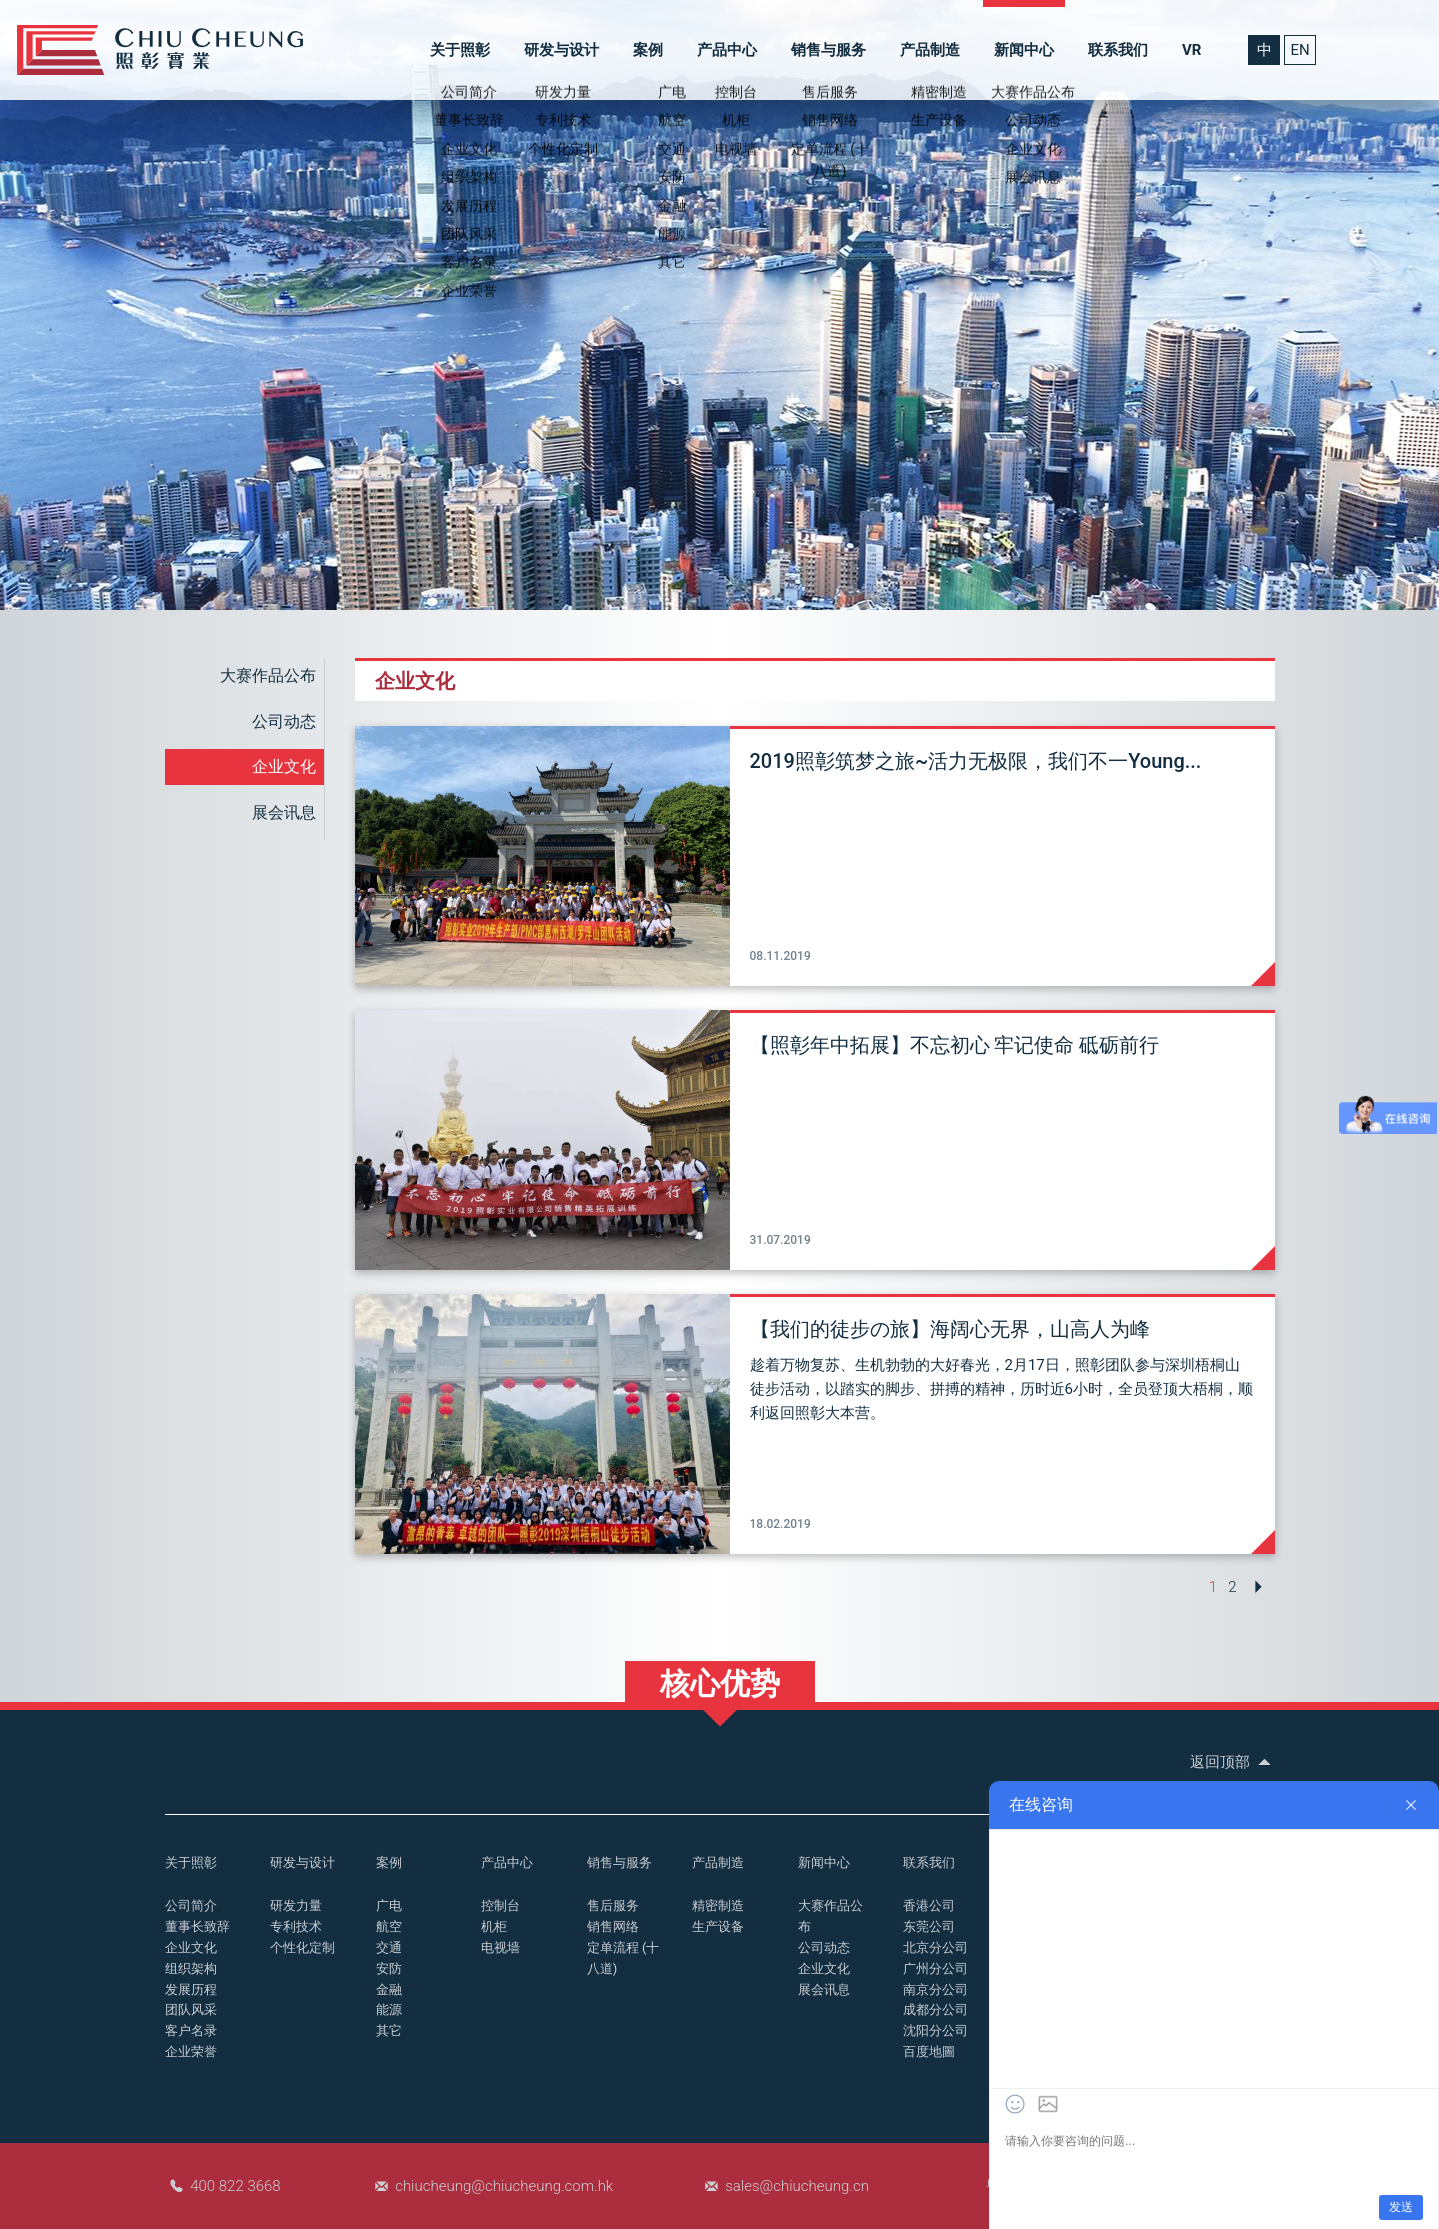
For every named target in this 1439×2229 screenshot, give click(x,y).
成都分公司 (935, 2009)
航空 (389, 1926)
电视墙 (500, 1947)
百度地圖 (929, 2051)
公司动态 (284, 721)
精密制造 (718, 1905)
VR (1191, 50)
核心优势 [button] (720, 1683)
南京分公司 (935, 1989)
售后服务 (613, 1905)
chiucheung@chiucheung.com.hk (504, 2186)
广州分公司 (935, 1968)
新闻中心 (1024, 50)
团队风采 (191, 2009)
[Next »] (1258, 1587)
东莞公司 (929, 1926)
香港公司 (929, 1905)
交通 (389, 1947)
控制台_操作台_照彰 (160, 50)
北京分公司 (935, 1947)
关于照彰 (460, 50)
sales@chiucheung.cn (797, 2186)
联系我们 (1118, 50)
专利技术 (296, 1926)
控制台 (500, 1905)
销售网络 (613, 1926)
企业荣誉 (191, 2051)
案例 (648, 50)
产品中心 (727, 50)
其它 (389, 2030)
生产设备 (718, 1926)
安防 (389, 1968)
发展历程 (191, 1989)
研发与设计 (561, 50)
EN (1299, 50)
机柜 (494, 1926)
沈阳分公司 (935, 2030)
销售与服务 (828, 50)
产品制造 (930, 50)
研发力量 (296, 1905)
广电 (389, 1905)
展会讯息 (284, 812)
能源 (389, 2009)
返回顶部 (1232, 1762)
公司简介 (191, 1905)
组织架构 (191, 1968)
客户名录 (191, 2030)
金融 (389, 1989)
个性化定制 (302, 1947)
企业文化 (284, 766)
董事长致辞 (197, 1926)
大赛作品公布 (268, 675)
